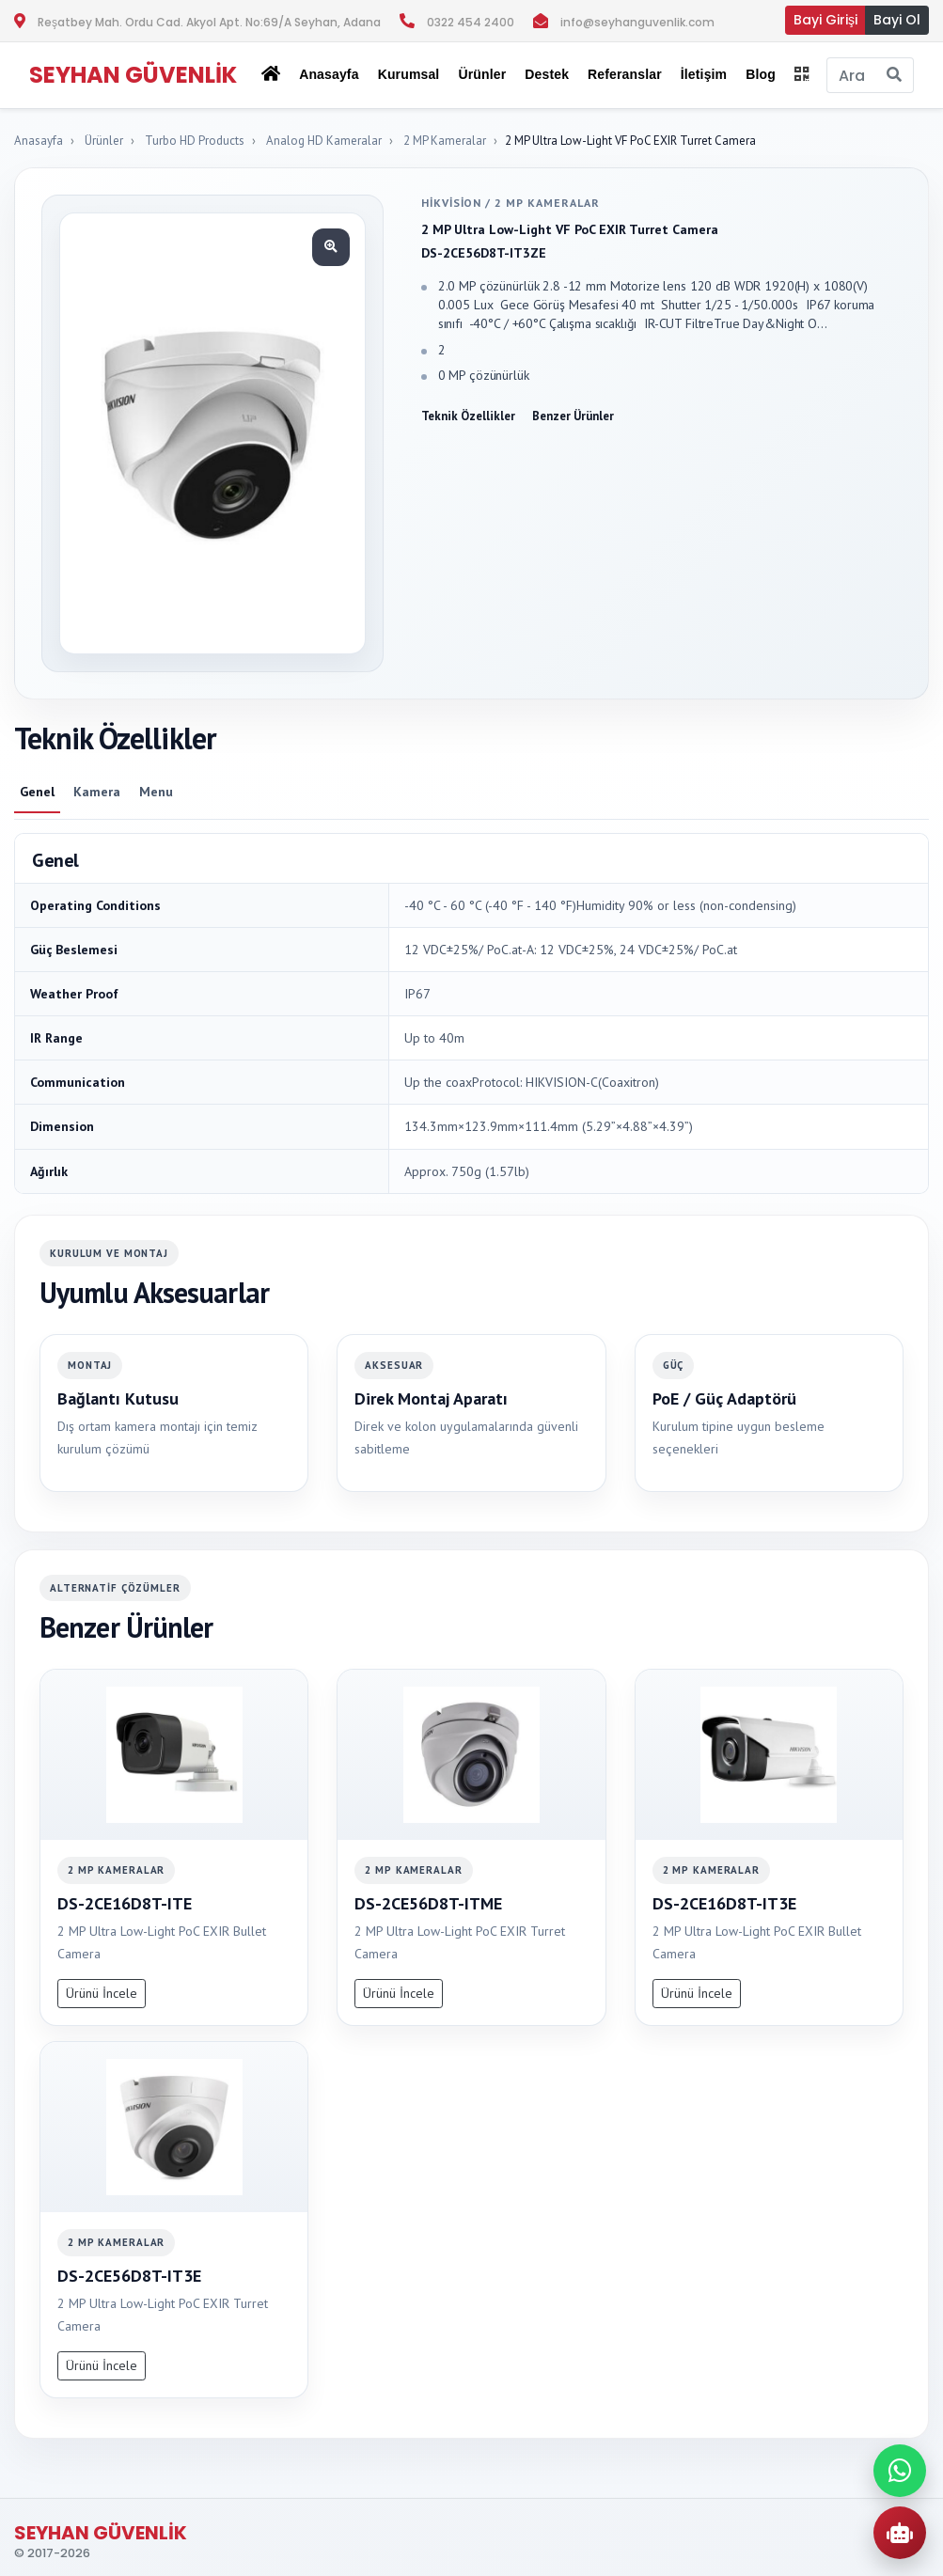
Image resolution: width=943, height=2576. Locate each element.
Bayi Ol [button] (896, 19)
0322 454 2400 (470, 22)
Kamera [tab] (96, 791)
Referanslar (625, 74)
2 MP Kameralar (444, 141)
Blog (761, 74)
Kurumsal (409, 74)
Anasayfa (328, 74)
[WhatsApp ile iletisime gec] (899, 2470)
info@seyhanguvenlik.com (637, 22)
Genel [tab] (37, 791)
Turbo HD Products (194, 141)
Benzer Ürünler (573, 416)
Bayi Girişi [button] (825, 19)
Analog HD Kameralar (324, 141)
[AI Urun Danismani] (899, 2532)
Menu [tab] (156, 791)
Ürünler (104, 141)
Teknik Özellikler (468, 416)
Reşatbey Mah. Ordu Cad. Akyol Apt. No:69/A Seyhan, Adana (209, 22)
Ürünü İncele (101, 1993)
